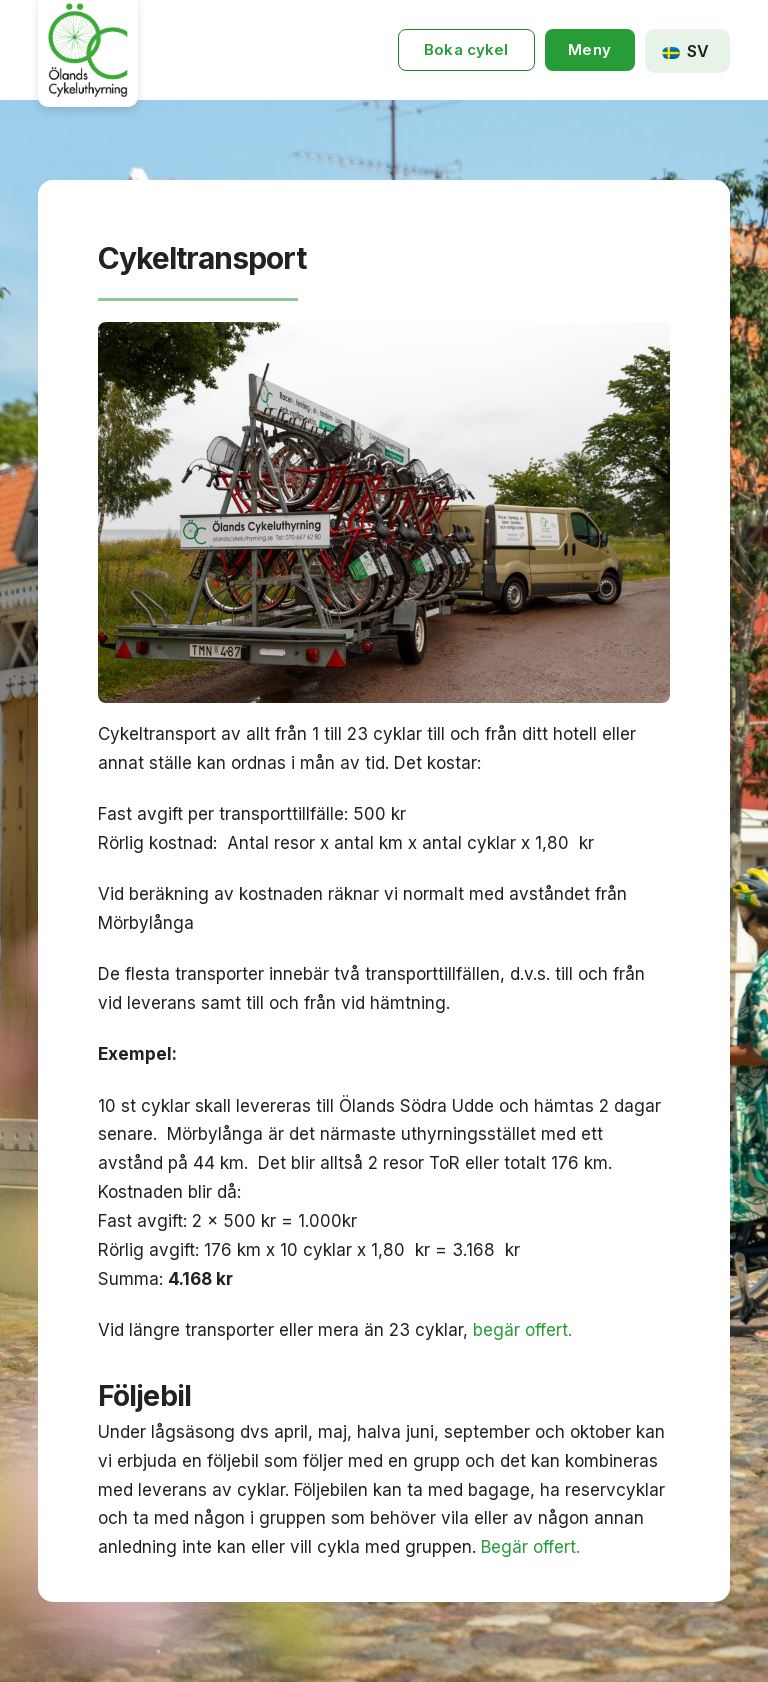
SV (685, 51)
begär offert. (522, 1330)
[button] (590, 50)
